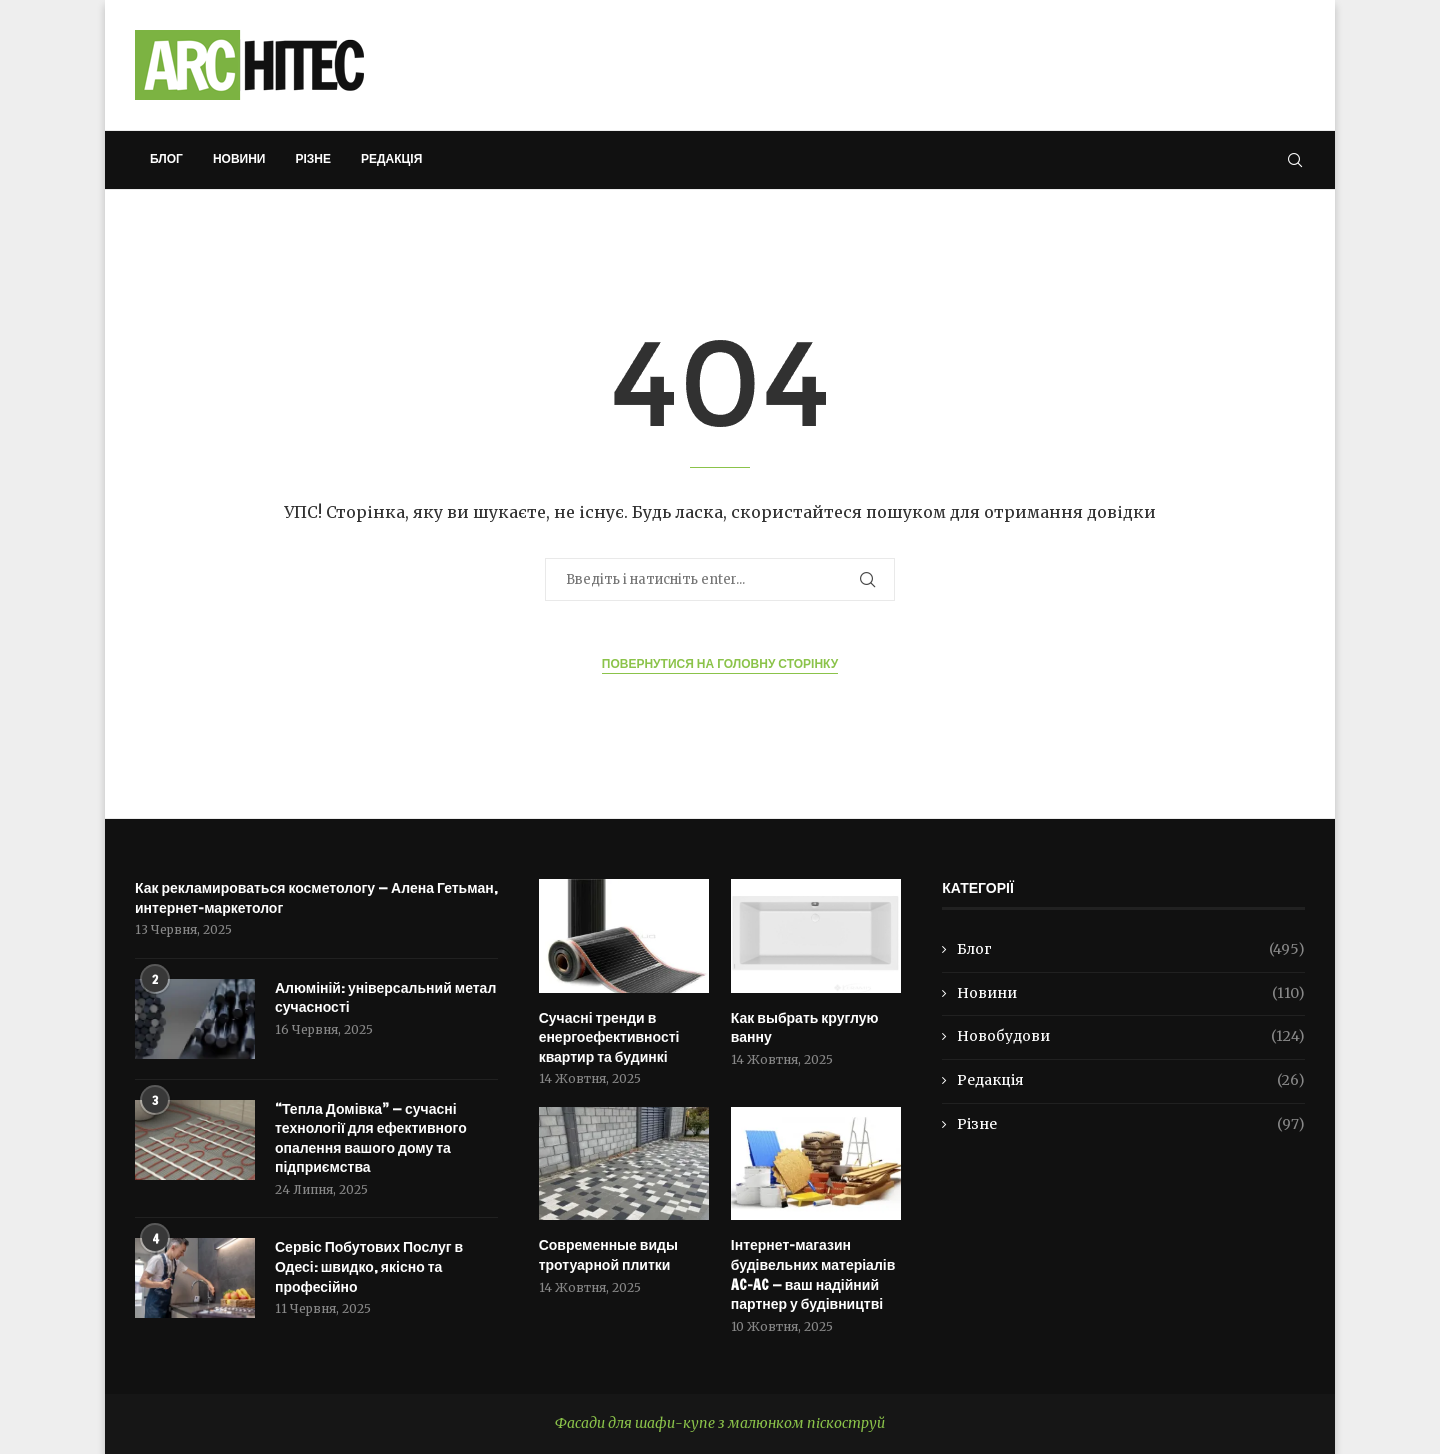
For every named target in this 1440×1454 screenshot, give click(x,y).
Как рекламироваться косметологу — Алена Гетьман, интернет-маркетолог (316, 898)
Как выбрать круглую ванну (805, 1028)
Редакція (391, 158)
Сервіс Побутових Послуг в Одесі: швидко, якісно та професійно (369, 1267)
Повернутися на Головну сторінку (720, 663)
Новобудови (1131, 1037)
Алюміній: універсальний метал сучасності (385, 998)
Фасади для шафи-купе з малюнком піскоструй (720, 1423)
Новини (239, 158)
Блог (166, 158)
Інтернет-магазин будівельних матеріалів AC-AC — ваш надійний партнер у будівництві (813, 1275)
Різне (313, 158)
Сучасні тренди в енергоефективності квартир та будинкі (609, 1038)
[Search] (1295, 160)
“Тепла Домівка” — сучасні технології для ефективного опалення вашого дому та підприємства (371, 1139)
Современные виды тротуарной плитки (608, 1255)
